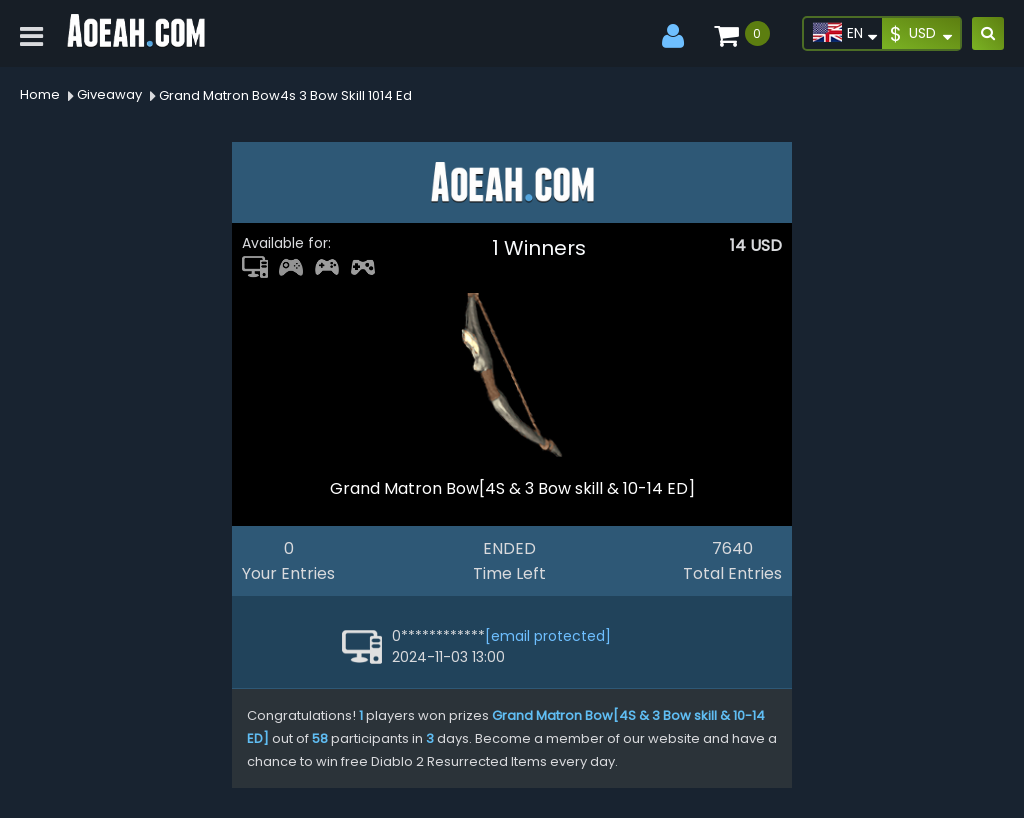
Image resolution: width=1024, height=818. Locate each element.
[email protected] (548, 636)
